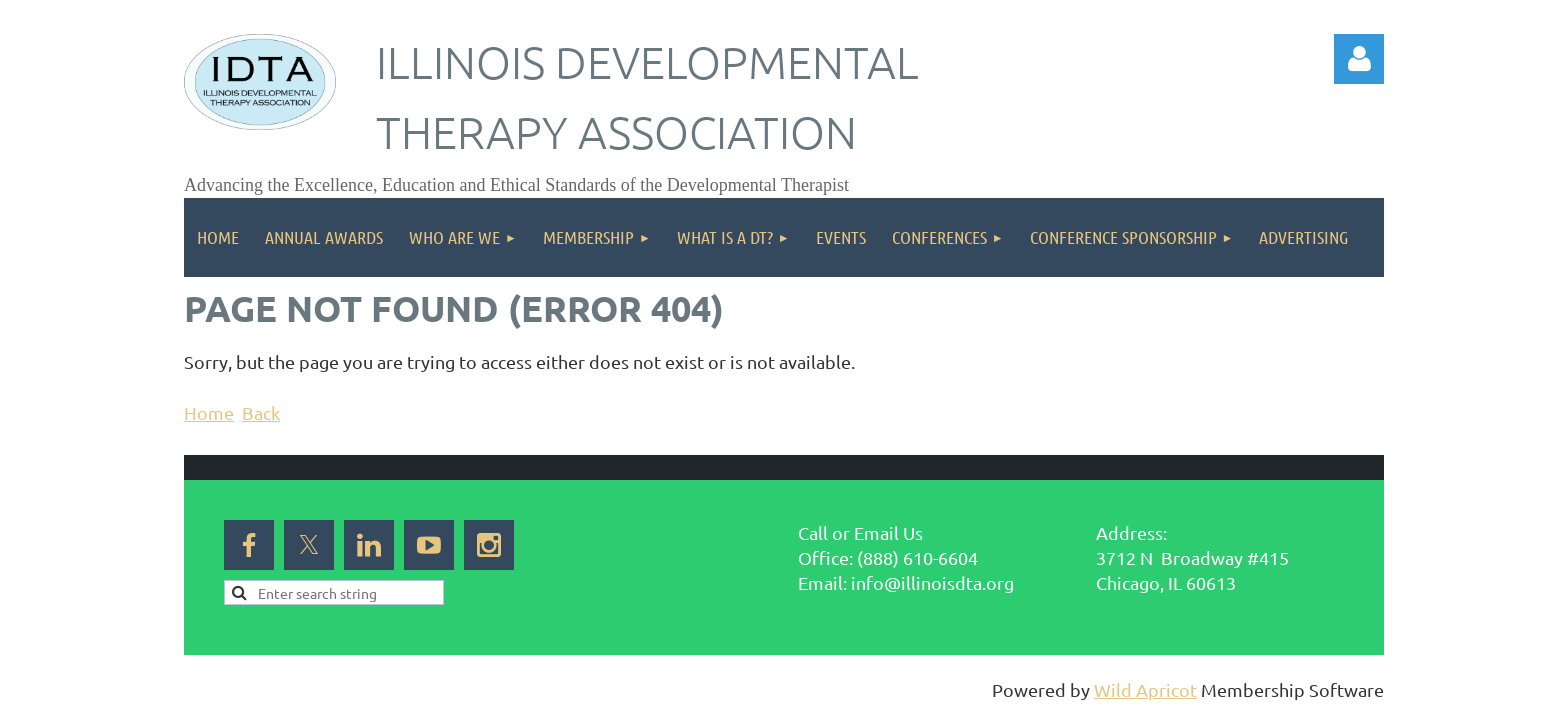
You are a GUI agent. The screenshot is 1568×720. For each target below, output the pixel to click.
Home (209, 412)
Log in (1359, 59)
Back (261, 412)
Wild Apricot (1145, 689)
